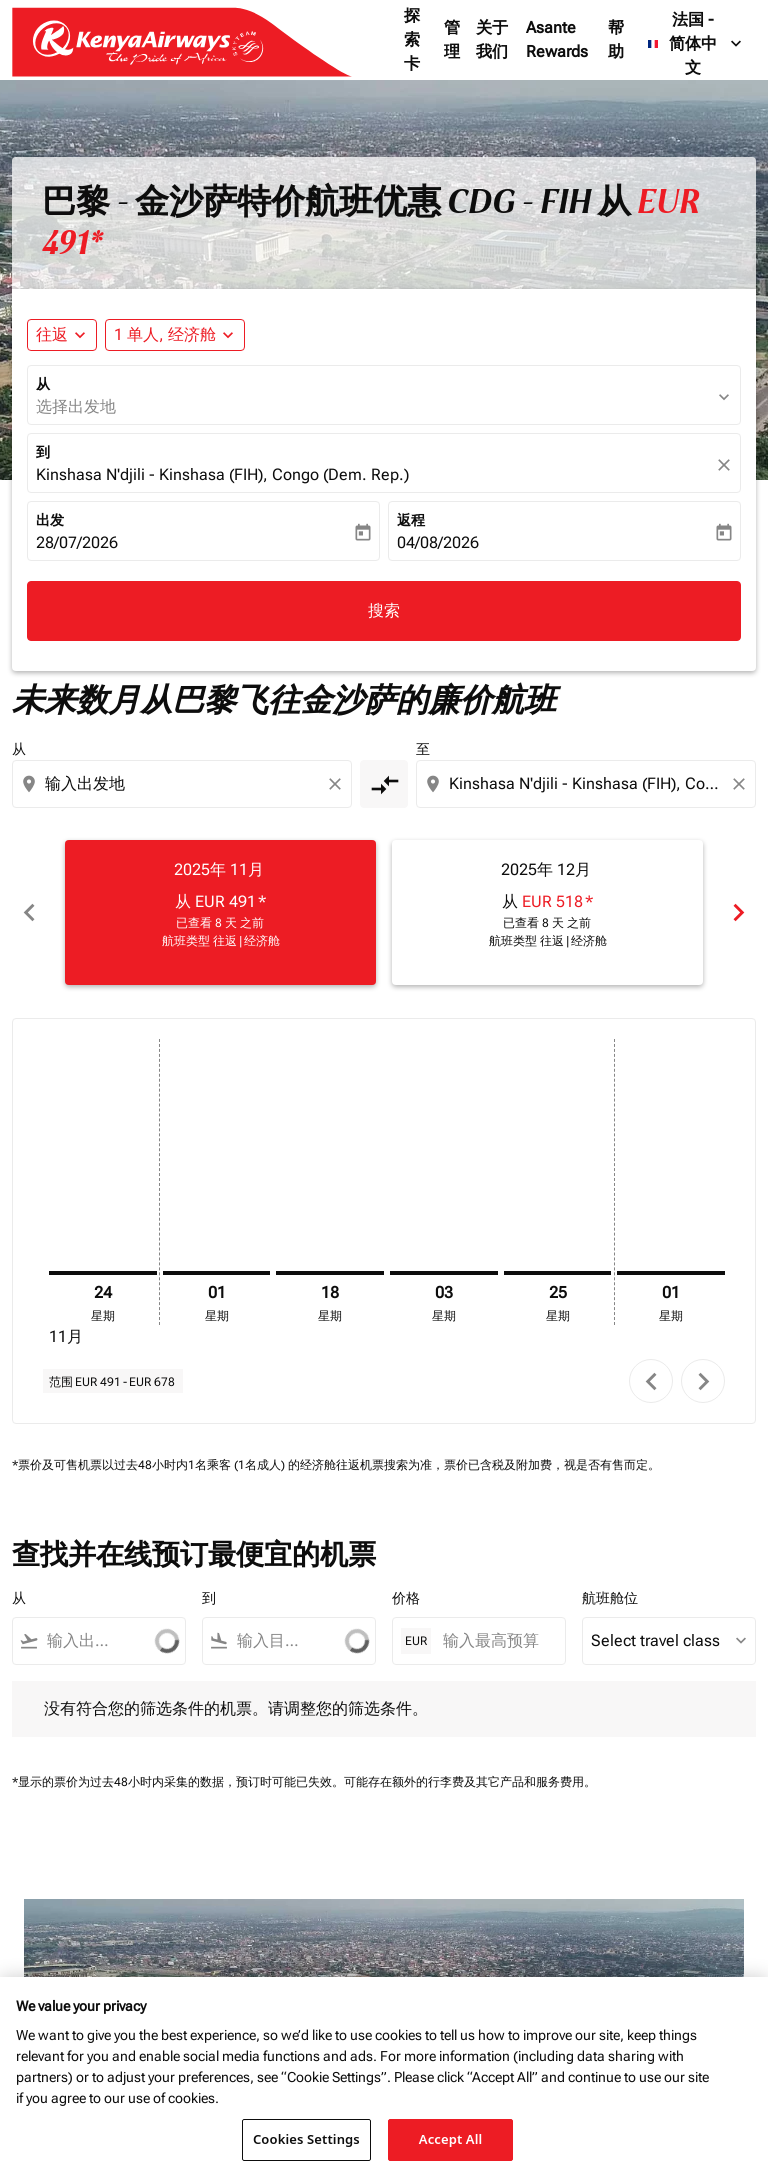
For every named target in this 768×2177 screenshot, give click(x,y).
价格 (406, 1598)
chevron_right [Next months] (738, 912)
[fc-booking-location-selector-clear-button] (727, 464)
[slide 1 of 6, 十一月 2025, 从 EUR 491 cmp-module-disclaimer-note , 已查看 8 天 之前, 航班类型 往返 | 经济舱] (220, 912)
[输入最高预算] (494, 1640)
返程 (411, 520)
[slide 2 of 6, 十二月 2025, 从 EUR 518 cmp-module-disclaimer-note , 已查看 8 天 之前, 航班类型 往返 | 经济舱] (547, 912)
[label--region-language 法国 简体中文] (696, 44)
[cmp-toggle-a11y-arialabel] (384, 784)
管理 (452, 39)
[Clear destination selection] (742, 784)
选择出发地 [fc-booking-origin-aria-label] (76, 406)
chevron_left (651, 1381)
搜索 (384, 610)
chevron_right (703, 1381)
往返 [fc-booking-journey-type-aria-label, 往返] (52, 334)
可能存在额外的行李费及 (410, 1782)
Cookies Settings (306, 2144)
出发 (50, 520)
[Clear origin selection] (338, 784)
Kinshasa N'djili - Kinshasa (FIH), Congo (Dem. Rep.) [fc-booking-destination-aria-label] (222, 474)
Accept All (451, 2144)
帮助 (616, 39)
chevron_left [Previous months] (29, 912)
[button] (175, 335)
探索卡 (412, 39)
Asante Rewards (557, 39)
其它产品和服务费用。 (536, 1782)
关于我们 (492, 39)
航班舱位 (610, 1598)
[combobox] (184, 784)
